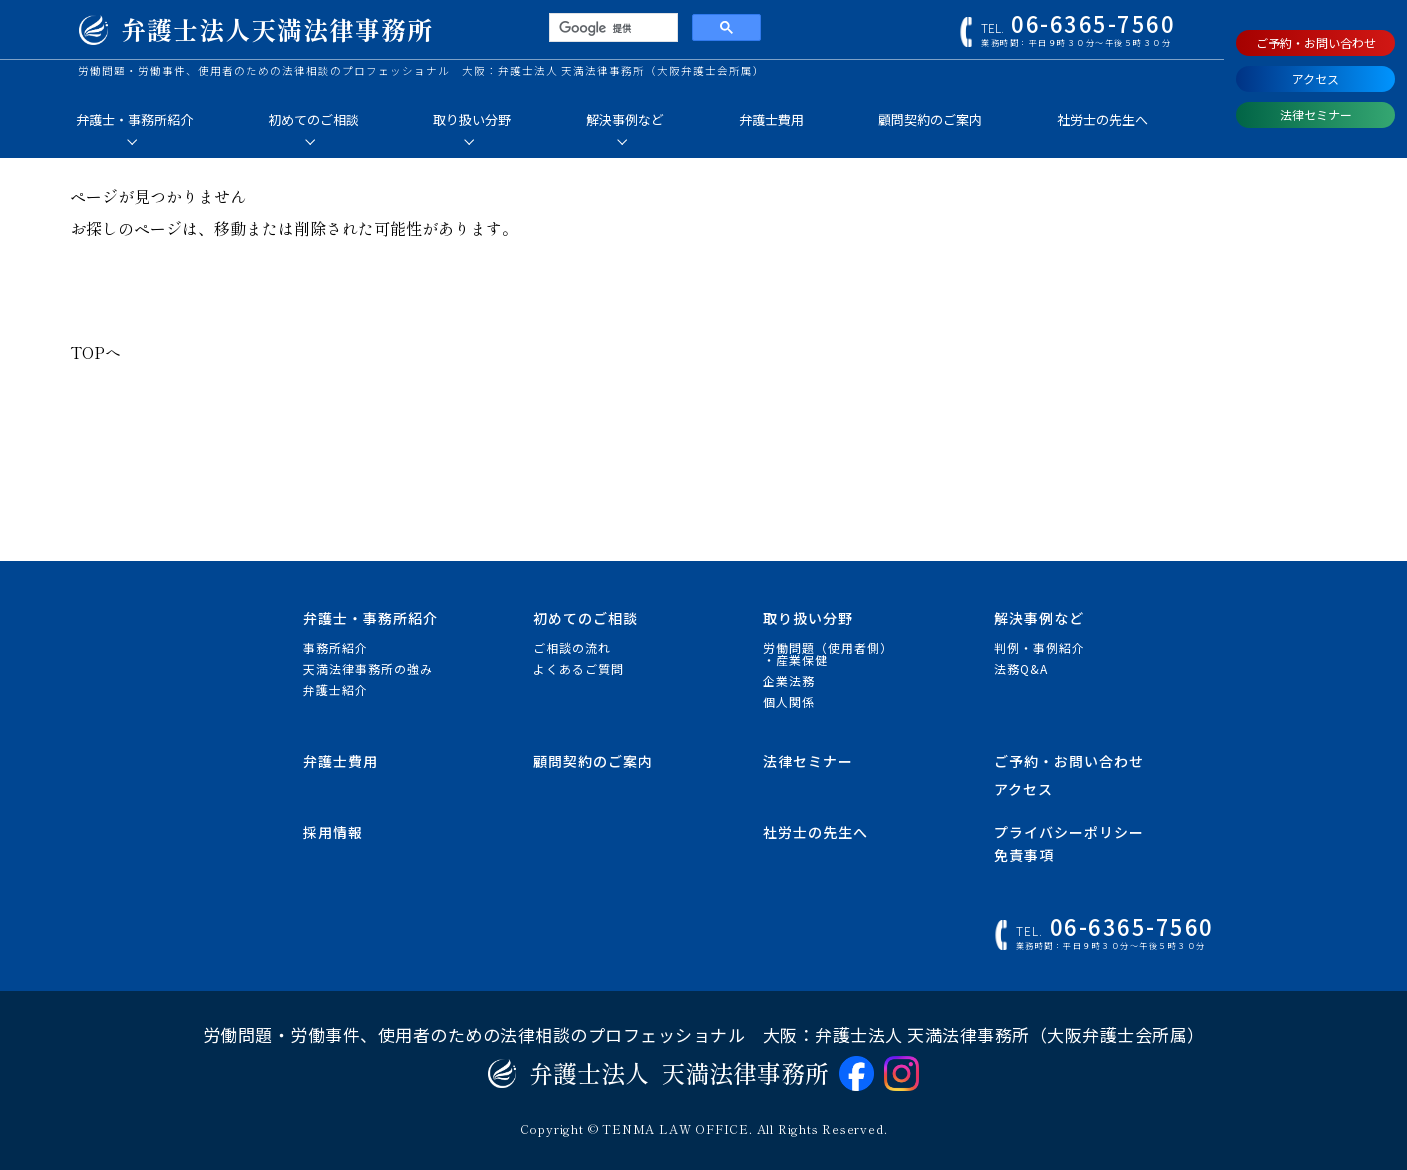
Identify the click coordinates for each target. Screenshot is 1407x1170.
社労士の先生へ (1102, 119)
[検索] (611, 28)
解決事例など (625, 119)
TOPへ (95, 352)
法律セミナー (1316, 114)
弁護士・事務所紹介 (134, 119)
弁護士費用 (771, 119)
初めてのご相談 (313, 119)
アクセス (1315, 78)
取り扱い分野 (472, 119)
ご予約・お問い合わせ (1316, 42)
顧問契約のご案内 (930, 119)
